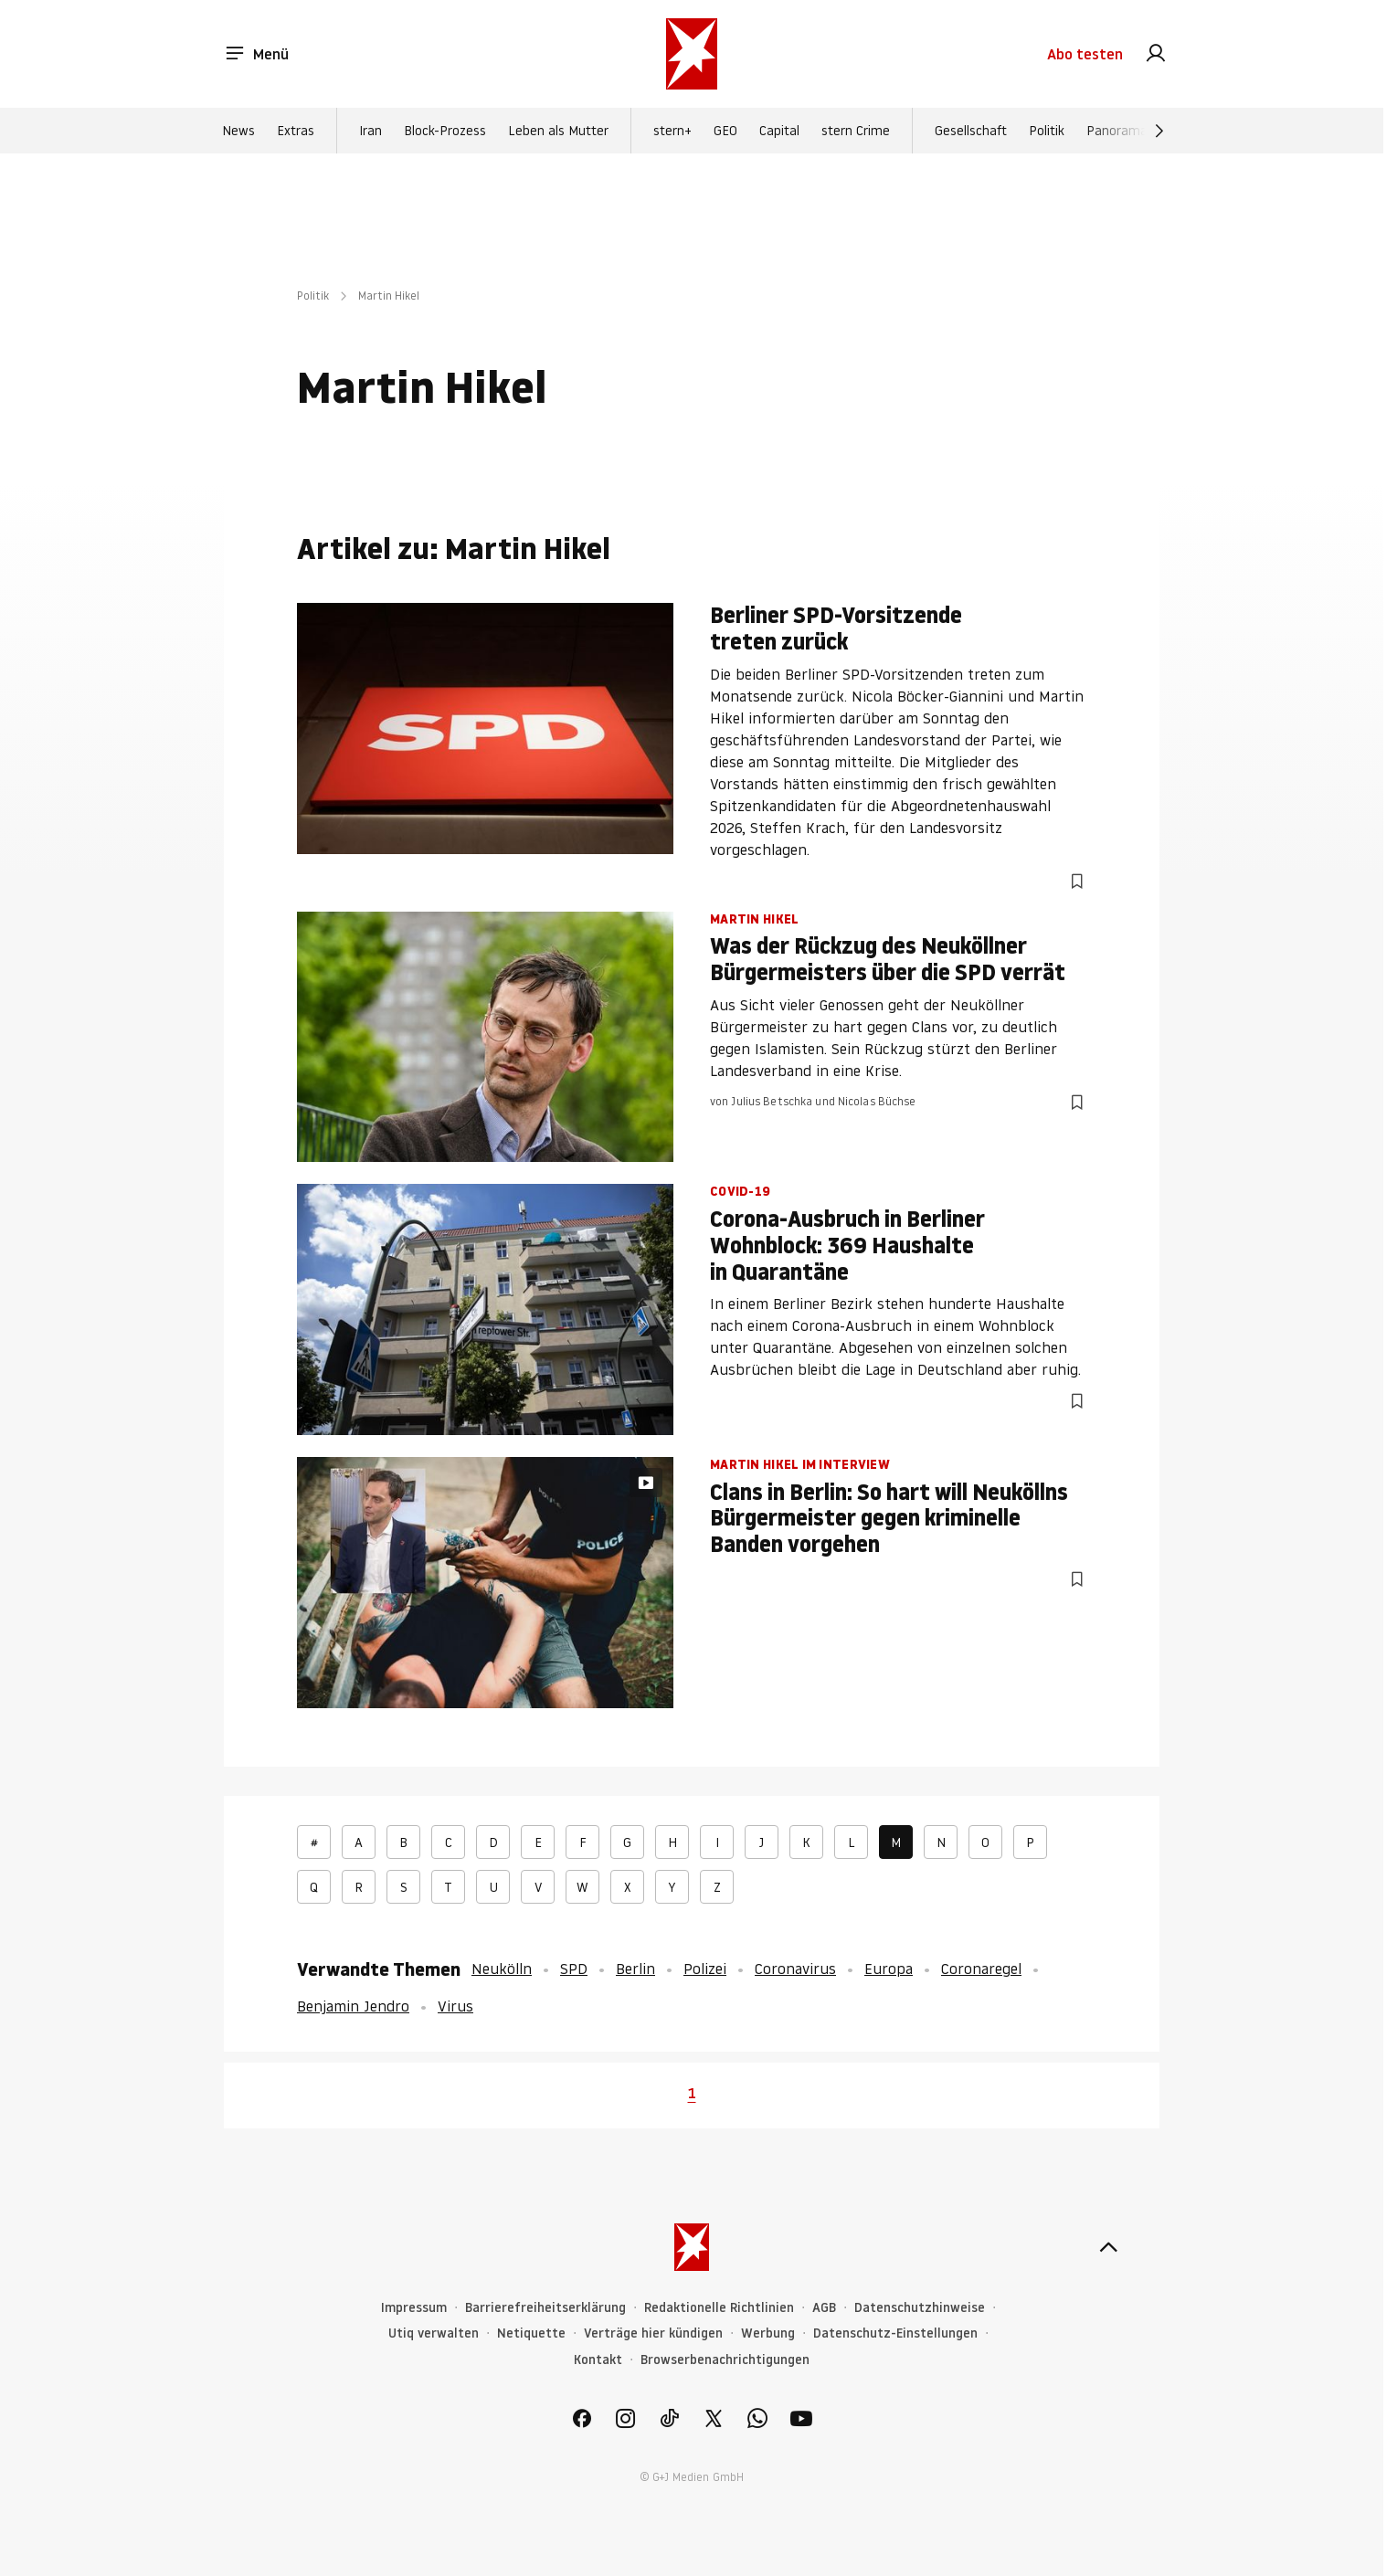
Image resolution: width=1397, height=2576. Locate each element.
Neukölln (501, 1968)
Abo (1085, 55)
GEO (725, 131)
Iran (370, 131)
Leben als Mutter (558, 131)
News (238, 131)
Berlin (635, 1968)
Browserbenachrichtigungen (725, 2360)
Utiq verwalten (433, 2333)
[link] (1156, 55)
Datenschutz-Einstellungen (895, 2333)
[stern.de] (692, 54)
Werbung (768, 2333)
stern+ (672, 131)
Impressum (414, 2308)
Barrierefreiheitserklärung (545, 2308)
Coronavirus (795, 1968)
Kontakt (598, 2360)
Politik (1046, 131)
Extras (295, 131)
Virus (455, 2006)
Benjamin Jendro (353, 2006)
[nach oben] (1108, 2247)
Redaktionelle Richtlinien (719, 2308)
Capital (779, 131)
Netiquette (531, 2333)
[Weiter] (1159, 131)
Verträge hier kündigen (653, 2333)
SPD (573, 1968)
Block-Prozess (445, 131)
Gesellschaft (971, 131)
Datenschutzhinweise (919, 2308)
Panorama (1117, 131)
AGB (824, 2308)
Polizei (704, 1968)
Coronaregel (981, 1968)
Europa (888, 1968)
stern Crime (855, 131)
